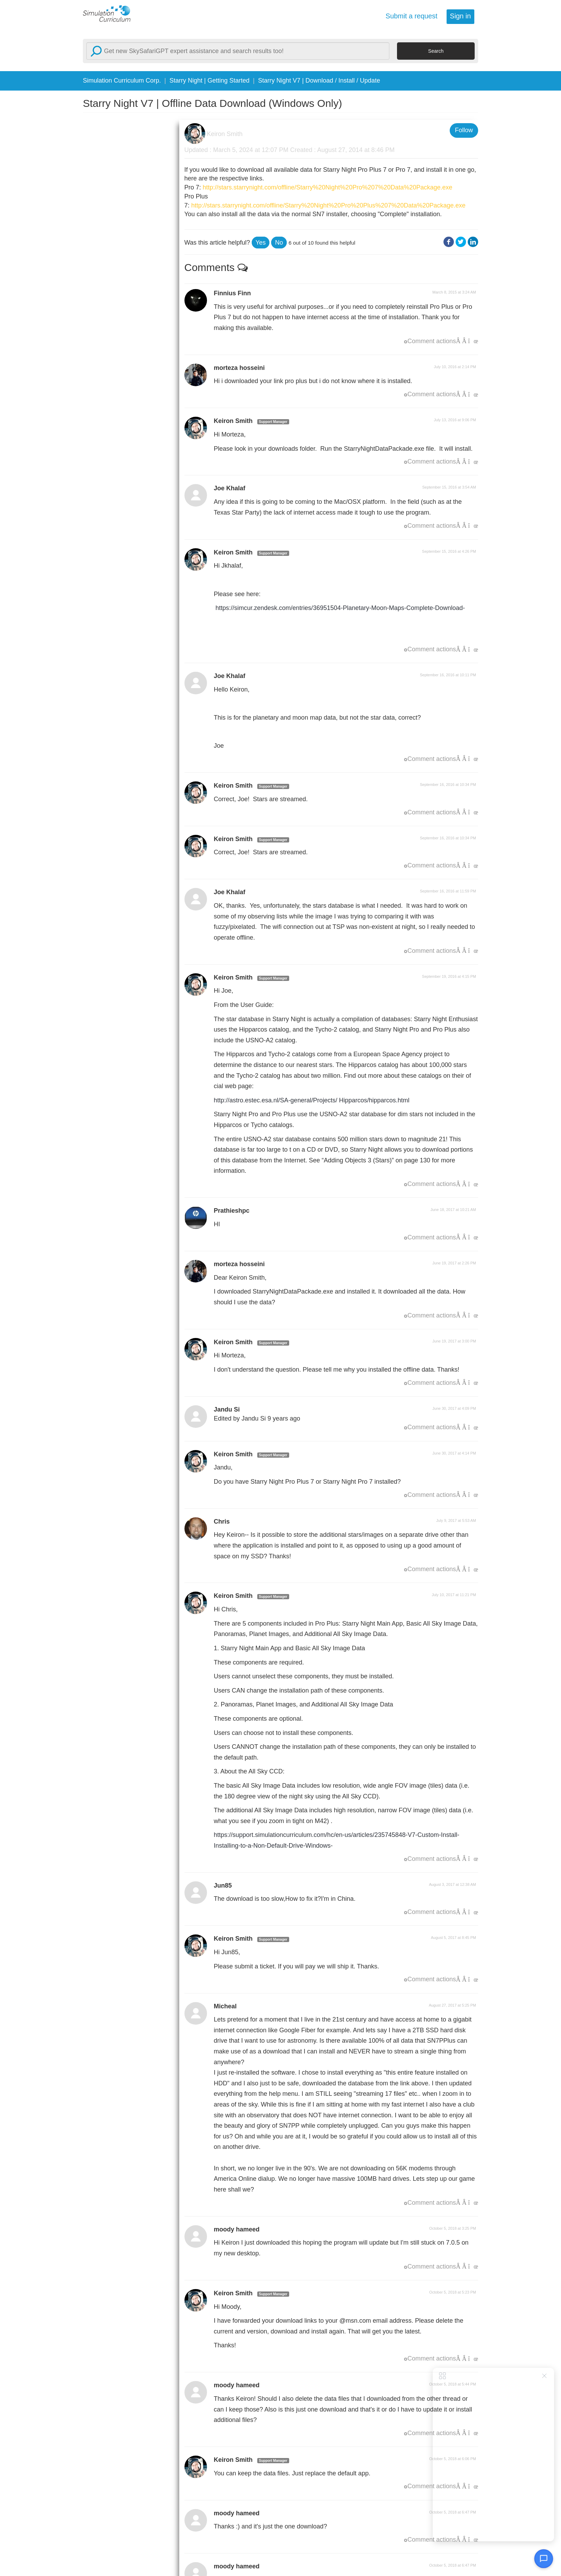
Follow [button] (464, 130)
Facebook (448, 242)
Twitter (461, 242)
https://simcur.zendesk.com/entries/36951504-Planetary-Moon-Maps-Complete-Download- (340, 607)
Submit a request (412, 16)
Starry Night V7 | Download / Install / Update (319, 80)
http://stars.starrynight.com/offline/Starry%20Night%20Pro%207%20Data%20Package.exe (327, 187)
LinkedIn (473, 242)
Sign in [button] (460, 16)
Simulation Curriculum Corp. (122, 80)
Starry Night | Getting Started (210, 80)
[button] (260, 242)
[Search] (237, 51)
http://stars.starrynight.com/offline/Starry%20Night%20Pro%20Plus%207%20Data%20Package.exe (328, 205)
